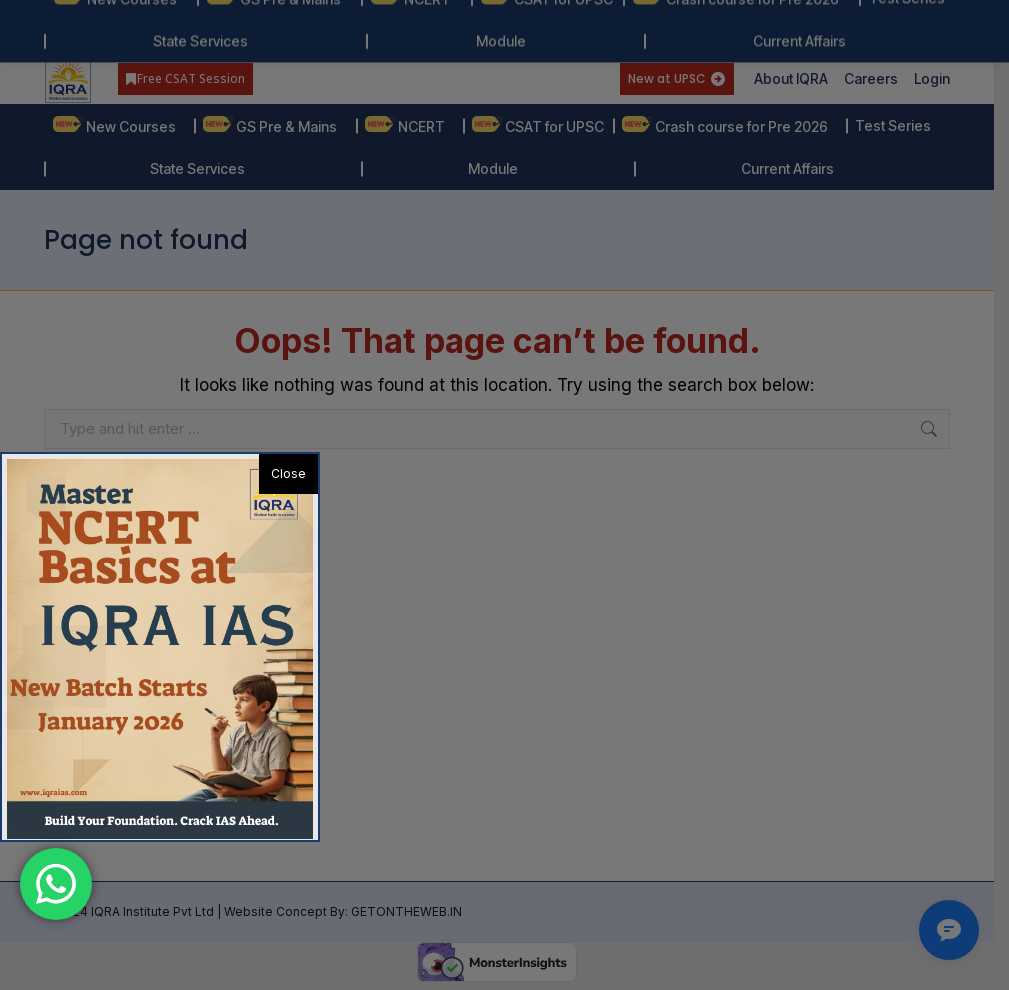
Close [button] (288, 473)
